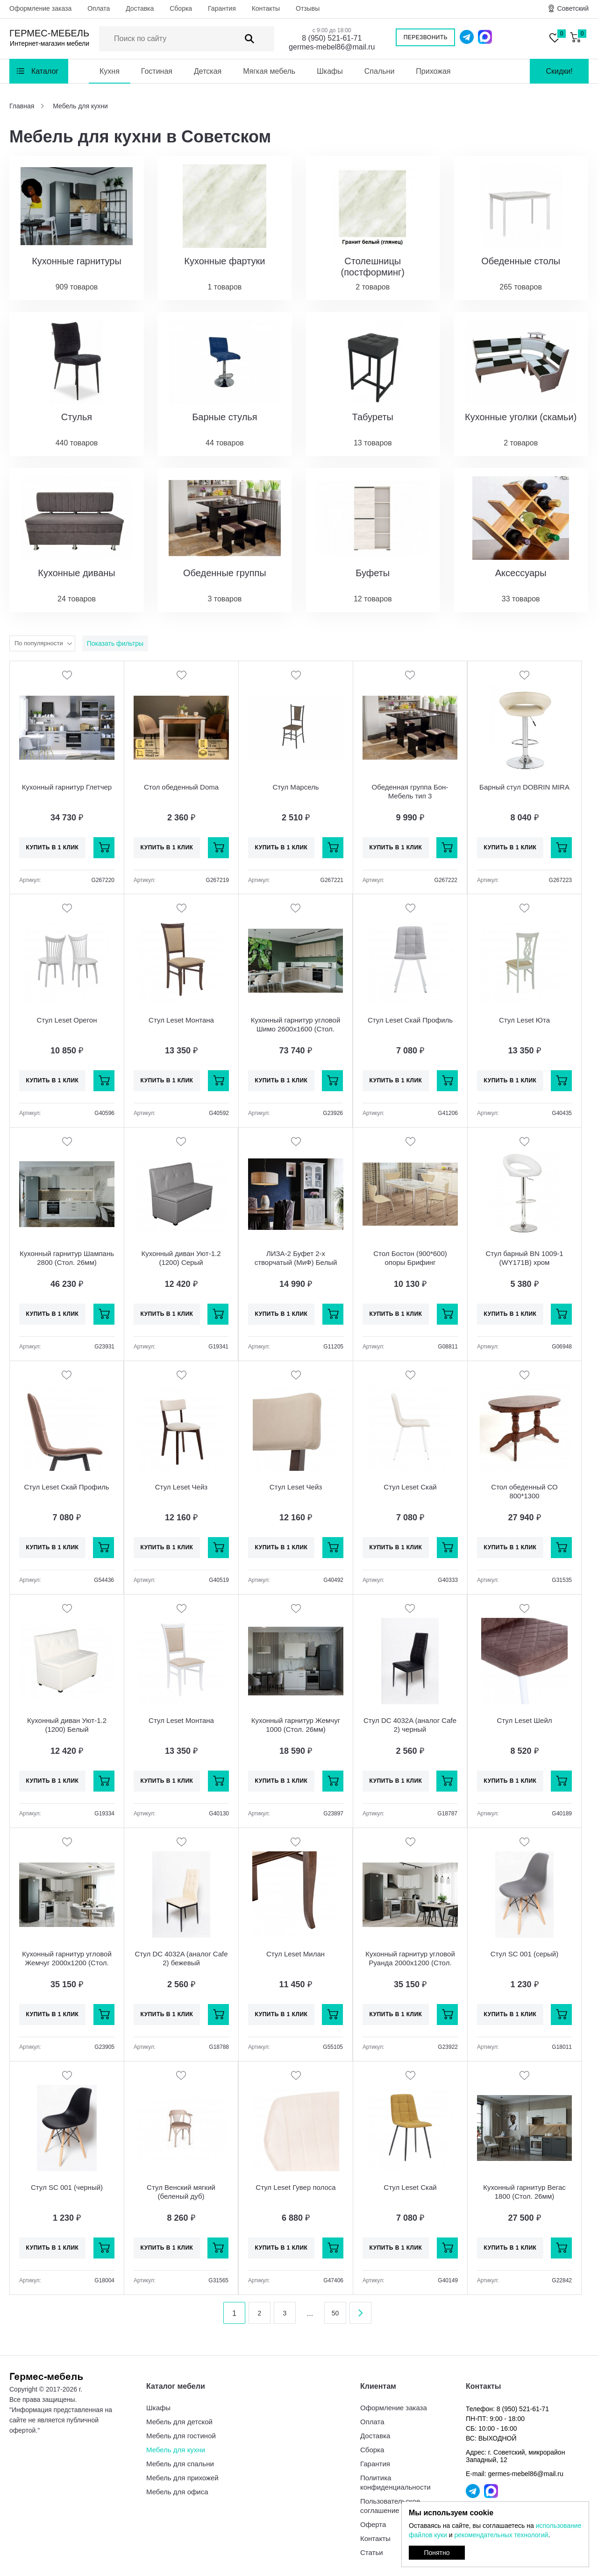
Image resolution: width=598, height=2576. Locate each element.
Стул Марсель (295, 787)
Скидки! (559, 71)
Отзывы (308, 8)
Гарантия (222, 8)
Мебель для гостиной (181, 2436)
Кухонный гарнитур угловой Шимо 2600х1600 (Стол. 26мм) (296, 1029)
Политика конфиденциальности (395, 2482)
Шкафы (330, 71)
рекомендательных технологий (501, 2535)
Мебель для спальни (180, 2464)
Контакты (266, 8)
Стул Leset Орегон (67, 1020)
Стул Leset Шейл (524, 1720)
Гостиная (156, 71)
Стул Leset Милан (295, 1954)
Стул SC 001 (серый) (525, 1954)
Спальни (379, 71)
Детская (207, 71)
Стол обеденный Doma (181, 787)
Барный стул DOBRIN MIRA (524, 787)
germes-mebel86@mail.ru (332, 47)
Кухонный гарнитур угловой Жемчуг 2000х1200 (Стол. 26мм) (67, 1963)
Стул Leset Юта (524, 1020)
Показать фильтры (115, 643)
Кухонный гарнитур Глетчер (67, 787)
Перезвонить (426, 37)
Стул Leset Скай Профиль (410, 1020)
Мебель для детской (179, 2422)
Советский (573, 8)
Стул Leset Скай (410, 1487)
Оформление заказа (40, 8)
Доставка (140, 8)
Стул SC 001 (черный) (67, 2187)
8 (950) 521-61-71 (332, 38)
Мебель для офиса (177, 2492)
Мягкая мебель (269, 71)
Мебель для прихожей (182, 2478)
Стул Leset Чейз (181, 1487)
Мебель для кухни (175, 2450)
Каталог (44, 71)
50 (335, 2313)
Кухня (110, 71)
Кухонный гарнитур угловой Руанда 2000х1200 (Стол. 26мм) (410, 1963)
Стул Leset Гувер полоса (295, 2187)
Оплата (98, 8)
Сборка (181, 8)
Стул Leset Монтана (181, 1020)
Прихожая (433, 71)
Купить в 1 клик (52, 847)
